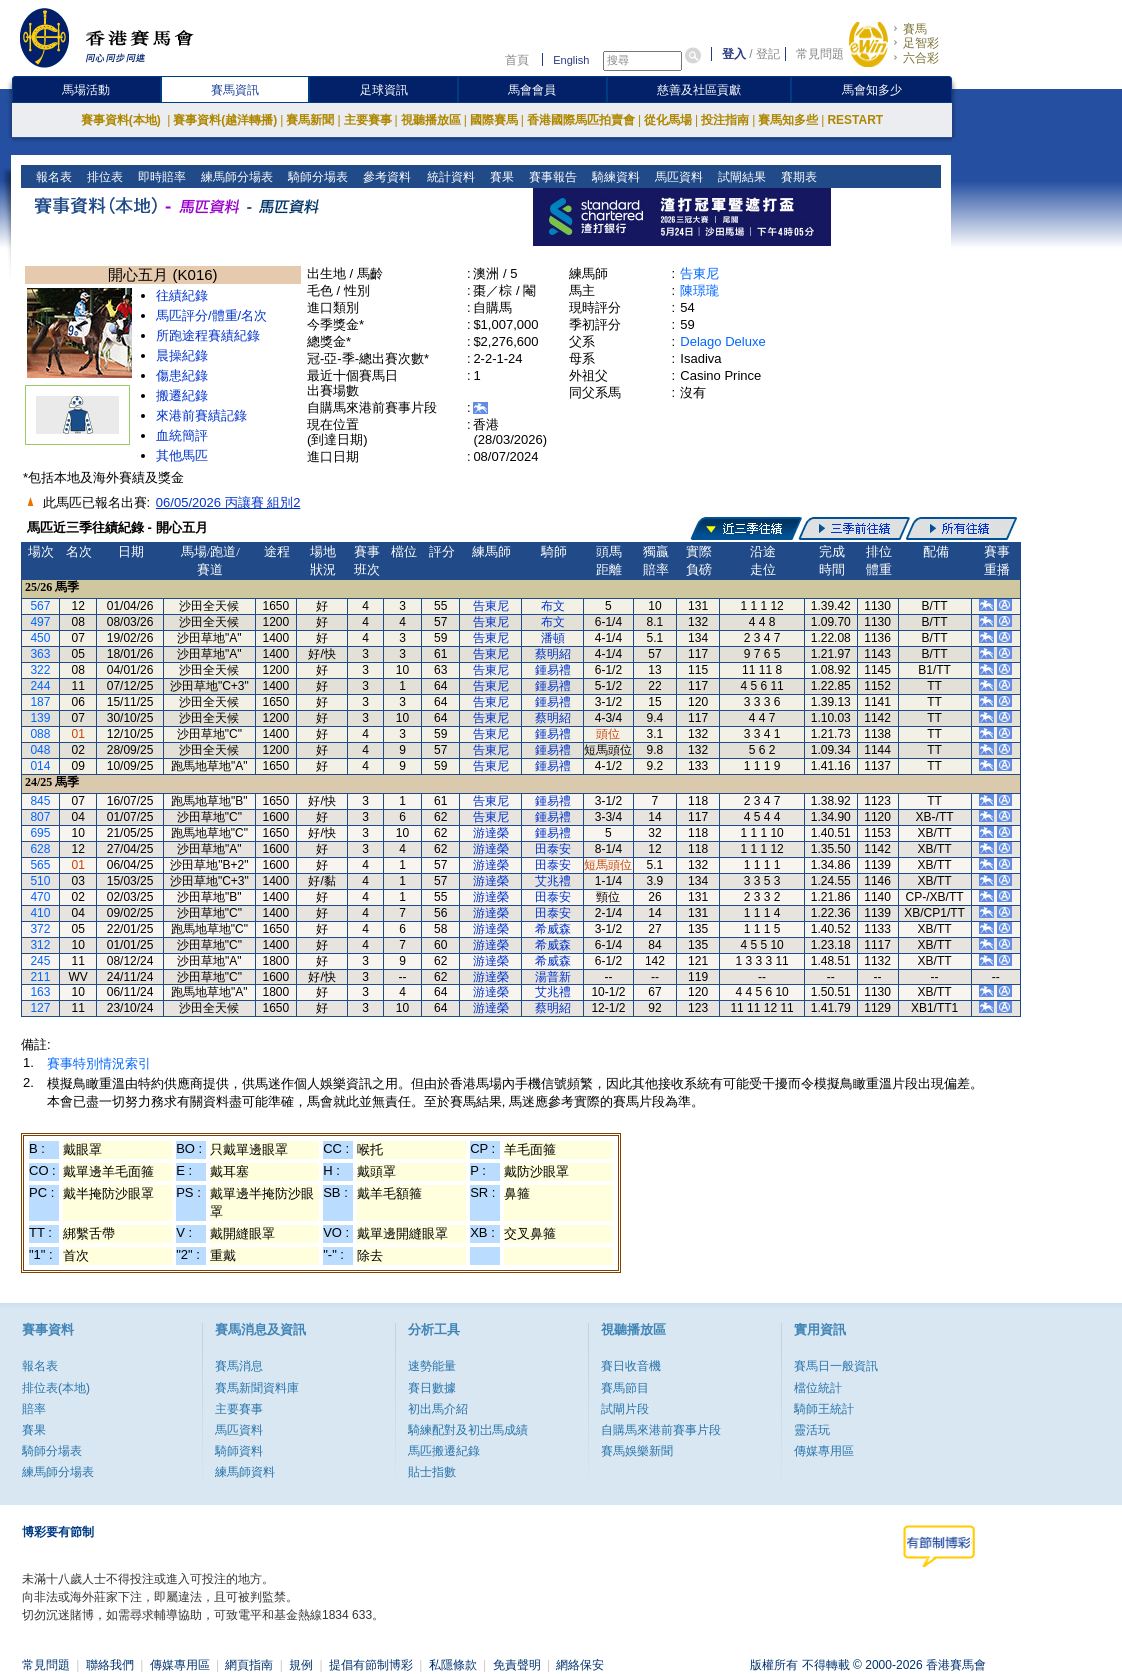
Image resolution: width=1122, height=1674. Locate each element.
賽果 (499, 177)
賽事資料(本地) (122, 120)
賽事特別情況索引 (99, 1063)
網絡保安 (580, 1665)
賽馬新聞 (310, 120)
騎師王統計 (824, 1409)
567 (40, 606)
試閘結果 (739, 177)
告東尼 (699, 273)
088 (40, 734)
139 (40, 718)
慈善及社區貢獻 (699, 90)
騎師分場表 (316, 177)
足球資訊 (384, 90)
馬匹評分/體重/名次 (211, 315)
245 (40, 961)
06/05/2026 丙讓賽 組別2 (228, 502)
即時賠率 (160, 177)
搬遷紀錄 (182, 395)
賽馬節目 (625, 1388)
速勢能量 (432, 1366)
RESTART (855, 120)
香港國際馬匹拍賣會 (581, 120)
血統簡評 (182, 435)
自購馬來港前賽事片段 (661, 1430)
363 (40, 654)
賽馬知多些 (788, 120)
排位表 (103, 177)
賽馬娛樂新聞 (637, 1451)
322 (40, 670)
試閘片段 (625, 1409)
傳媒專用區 (824, 1451)
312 (40, 945)
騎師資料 (239, 1451)
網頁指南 (249, 1665)
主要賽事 (368, 120)
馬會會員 (532, 90)
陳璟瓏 (699, 290)
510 (40, 881)
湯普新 (553, 977)
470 (40, 897)
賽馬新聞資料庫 (257, 1388)
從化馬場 (668, 120)
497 (40, 622)
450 (40, 638)
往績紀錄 (182, 295)
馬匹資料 (676, 177)
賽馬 (915, 29)
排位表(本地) (56, 1388)
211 (40, 977)
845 (40, 801)
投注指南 (725, 120)
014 (40, 766)
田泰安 (553, 849)
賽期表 (796, 177)
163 (40, 992)
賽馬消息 (239, 1366)
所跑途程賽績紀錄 (208, 335)
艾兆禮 (553, 881)
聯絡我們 (110, 1665)
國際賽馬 (494, 120)
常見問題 (820, 54)
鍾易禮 (553, 670)
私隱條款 (453, 1665)
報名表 (52, 177)
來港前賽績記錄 (201, 415)
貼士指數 (432, 1472)
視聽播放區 (431, 120)
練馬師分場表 (235, 177)
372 (40, 929)
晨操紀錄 (182, 355)
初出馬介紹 (438, 1409)
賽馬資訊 (235, 90)
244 (40, 686)
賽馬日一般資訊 (836, 1366)
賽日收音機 (631, 1366)
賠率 (34, 1409)
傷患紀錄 (182, 375)
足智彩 (921, 43)
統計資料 (448, 177)
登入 (734, 54)
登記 (768, 54)
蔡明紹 (553, 654)
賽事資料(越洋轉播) (225, 120)
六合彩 (921, 58)
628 (40, 849)
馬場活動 (86, 90)
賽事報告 (550, 177)
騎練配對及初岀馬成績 (468, 1430)
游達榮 (491, 833)
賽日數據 (432, 1388)
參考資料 (385, 177)
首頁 (517, 60)
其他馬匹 (182, 455)
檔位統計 (818, 1388)
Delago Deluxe (722, 341)
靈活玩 (812, 1430)
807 (40, 817)
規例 (301, 1665)
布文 (553, 606)
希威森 (553, 929)
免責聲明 (517, 1665)
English (571, 60)
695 (40, 833)
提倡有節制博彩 (371, 1665)
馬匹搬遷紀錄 (444, 1451)
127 (40, 1008)
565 (40, 865)
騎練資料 (613, 177)
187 (40, 702)
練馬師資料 (245, 1472)
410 (40, 913)
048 (40, 750)
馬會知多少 (872, 90)
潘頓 (553, 638)
